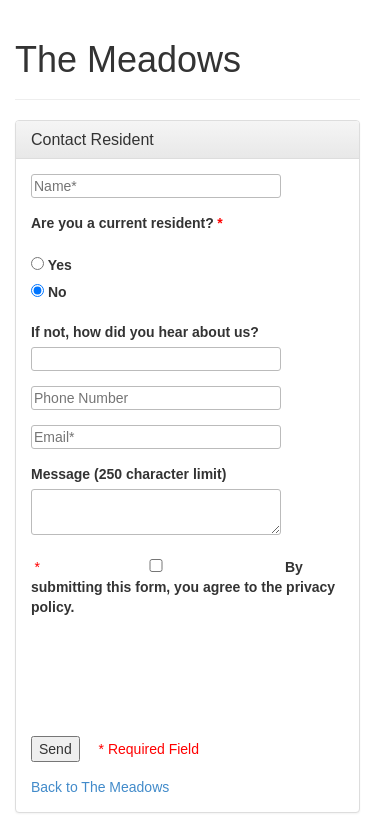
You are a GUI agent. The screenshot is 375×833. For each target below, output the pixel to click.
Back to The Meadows (100, 787)
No (49, 292)
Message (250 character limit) (128, 474)
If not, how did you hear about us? (145, 332)
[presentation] (183, 671)
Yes (51, 265)
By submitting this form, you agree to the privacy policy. (183, 587)
